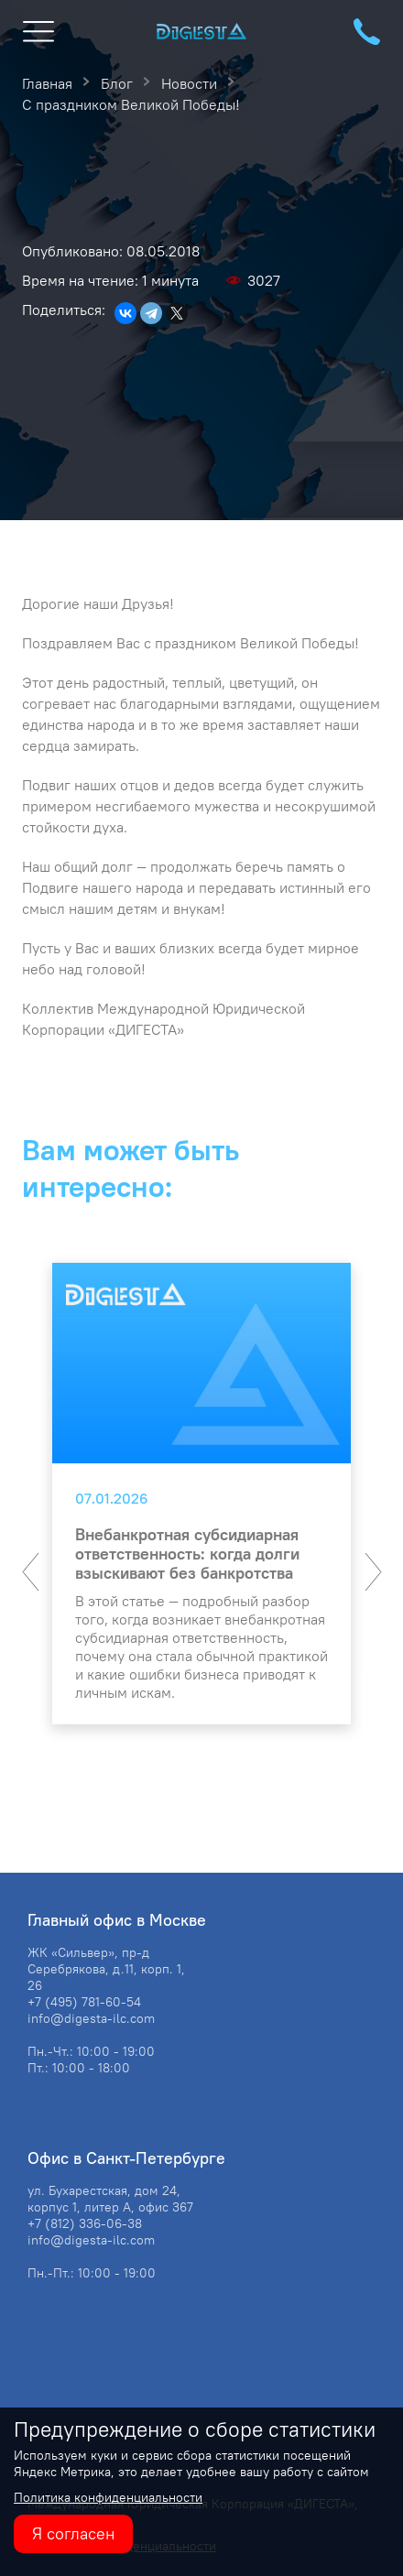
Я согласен (73, 2533)
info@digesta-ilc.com (91, 2018)
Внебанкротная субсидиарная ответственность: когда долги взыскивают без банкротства (187, 1553)
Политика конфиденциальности (108, 2497)
